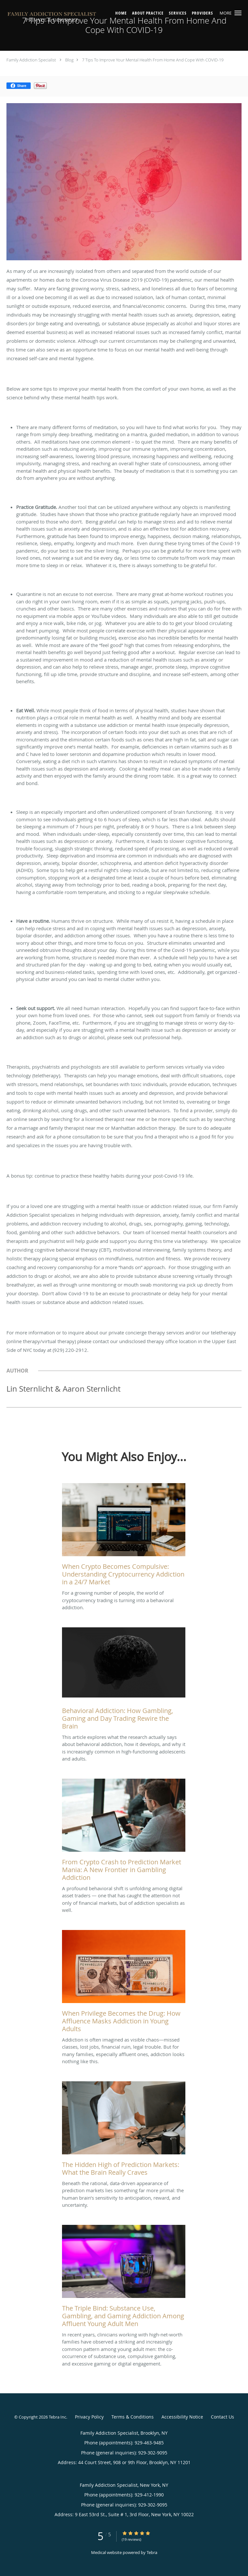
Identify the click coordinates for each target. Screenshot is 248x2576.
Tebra (152, 2552)
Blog (69, 60)
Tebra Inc (57, 2417)
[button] (238, 13)
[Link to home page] (70, 18)
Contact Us (222, 2417)
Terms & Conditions (132, 2417)
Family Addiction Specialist (31, 60)
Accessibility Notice (182, 2417)
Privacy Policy (89, 2417)
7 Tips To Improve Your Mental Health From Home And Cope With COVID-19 (152, 60)
